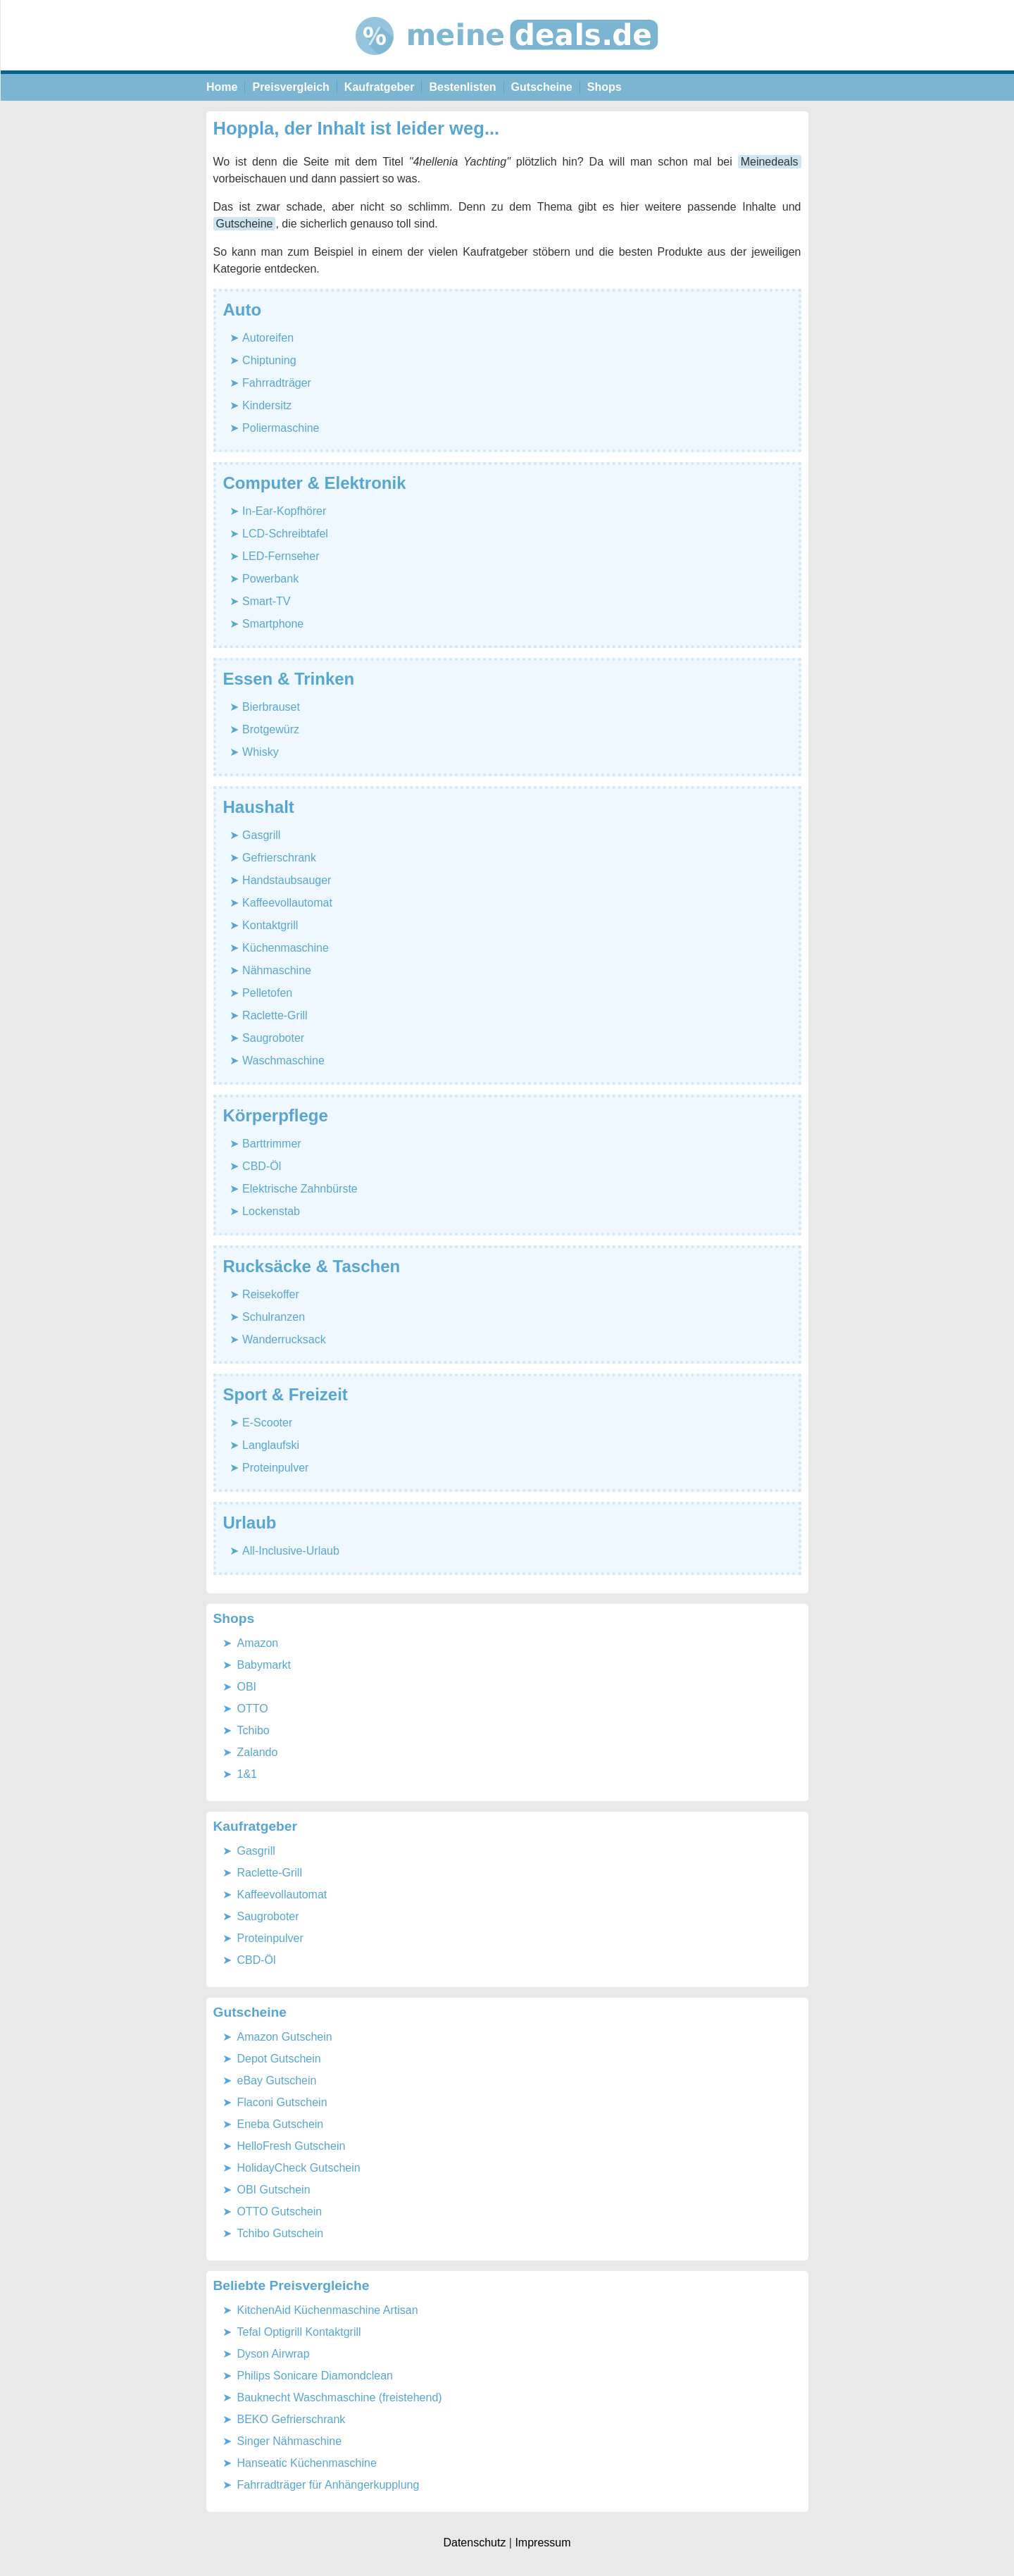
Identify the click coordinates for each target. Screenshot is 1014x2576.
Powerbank (270, 579)
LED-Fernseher (280, 556)
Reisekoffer (270, 1294)
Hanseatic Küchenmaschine (307, 2463)
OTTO (252, 1709)
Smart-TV (266, 601)
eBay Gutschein (277, 2080)
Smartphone (272, 624)
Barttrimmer (271, 1144)
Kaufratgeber (379, 87)
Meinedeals (770, 162)
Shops (604, 87)
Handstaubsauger (286, 880)
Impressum (542, 2543)
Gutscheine (541, 87)
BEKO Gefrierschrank (291, 2419)
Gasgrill (261, 835)
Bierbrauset (271, 707)
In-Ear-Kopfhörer (284, 511)
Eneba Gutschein (280, 2124)
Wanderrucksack (284, 1339)
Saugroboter (273, 1038)
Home (221, 87)
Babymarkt (264, 1665)
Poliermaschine (280, 428)
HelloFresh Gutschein (291, 2146)
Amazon (258, 1643)
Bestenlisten (462, 87)
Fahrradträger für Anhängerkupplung (328, 2485)
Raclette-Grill (274, 1015)
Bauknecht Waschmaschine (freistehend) (339, 2397)
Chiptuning (269, 360)
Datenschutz (474, 2543)
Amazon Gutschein (284, 2037)
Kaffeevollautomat (287, 903)
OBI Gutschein (274, 2190)
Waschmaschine (283, 1060)
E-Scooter (267, 1423)
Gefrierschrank (279, 858)
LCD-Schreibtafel (285, 534)
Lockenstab (271, 1211)
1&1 (247, 1774)
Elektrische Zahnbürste (300, 1189)
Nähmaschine (276, 970)
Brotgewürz (270, 729)
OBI (247, 1687)
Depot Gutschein (279, 2059)
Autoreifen (268, 338)
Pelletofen (267, 993)
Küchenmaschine (285, 948)
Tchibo (253, 1730)
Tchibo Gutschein (280, 2233)
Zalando (257, 1752)
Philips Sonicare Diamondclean (315, 2376)
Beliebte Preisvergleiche (291, 2285)
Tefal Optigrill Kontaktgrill (299, 2332)
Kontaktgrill (270, 925)
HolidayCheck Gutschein (299, 2168)
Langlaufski (270, 1445)
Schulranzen (273, 1317)
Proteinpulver (275, 1468)
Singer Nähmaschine (289, 2441)
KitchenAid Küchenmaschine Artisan (327, 2310)
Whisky (260, 752)
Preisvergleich (290, 87)
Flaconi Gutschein (282, 2102)
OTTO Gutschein (280, 2211)
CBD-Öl (261, 1166)
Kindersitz (267, 405)
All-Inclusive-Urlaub (290, 1551)
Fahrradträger (276, 383)
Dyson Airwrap (273, 2354)
